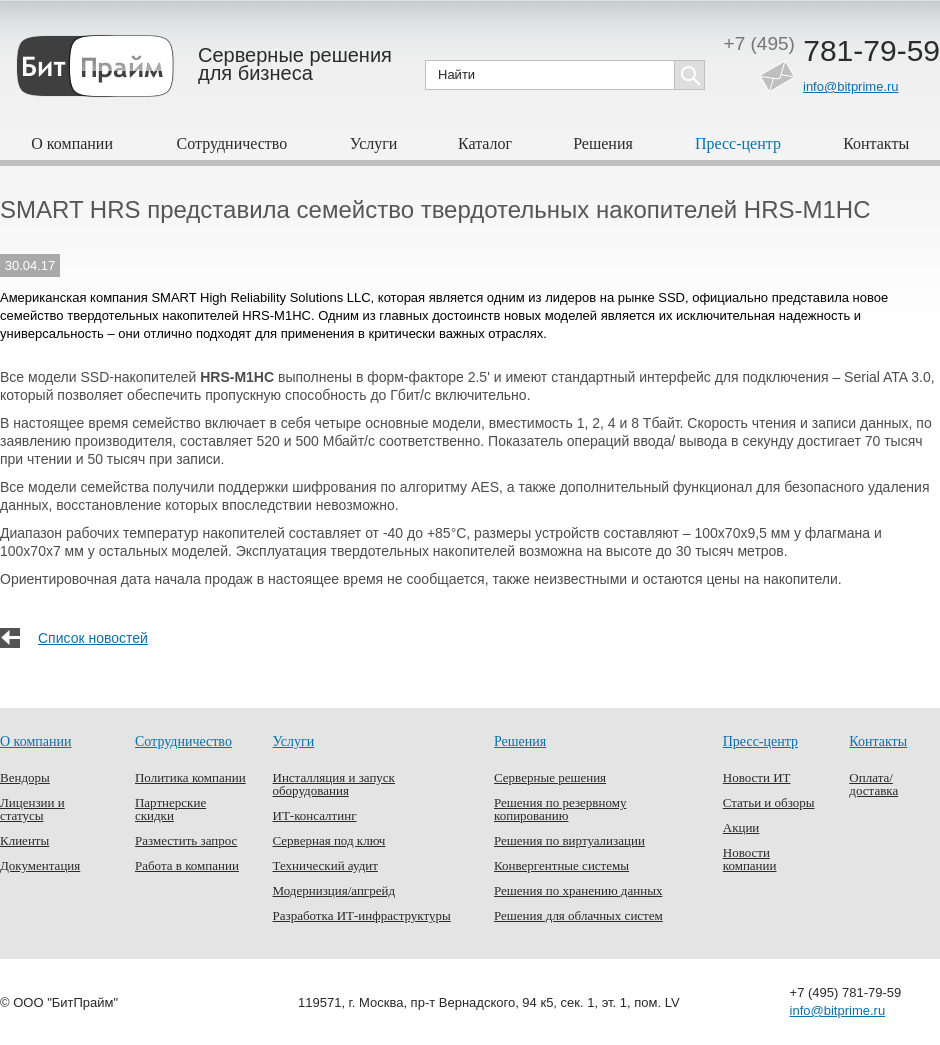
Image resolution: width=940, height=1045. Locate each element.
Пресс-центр (738, 143)
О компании (72, 143)
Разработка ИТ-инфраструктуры (362, 915)
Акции (741, 827)
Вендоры (25, 777)
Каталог (485, 143)
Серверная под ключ (329, 840)
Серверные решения (550, 777)
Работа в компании (187, 865)
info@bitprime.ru (851, 86)
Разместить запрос (186, 840)
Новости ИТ (757, 777)
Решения (603, 143)
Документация (40, 865)
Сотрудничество (232, 143)
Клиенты (24, 840)
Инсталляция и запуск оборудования (334, 784)
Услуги (374, 143)
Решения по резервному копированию (560, 809)
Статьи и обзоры (769, 802)
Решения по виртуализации (569, 840)
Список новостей (93, 638)
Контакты (876, 143)
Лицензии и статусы (32, 809)
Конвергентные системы (561, 865)
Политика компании (190, 777)
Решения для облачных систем (578, 915)
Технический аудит (325, 865)
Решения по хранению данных (578, 890)
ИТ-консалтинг (315, 815)
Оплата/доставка (873, 784)
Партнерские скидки (170, 809)
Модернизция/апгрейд (334, 890)
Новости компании (750, 859)
